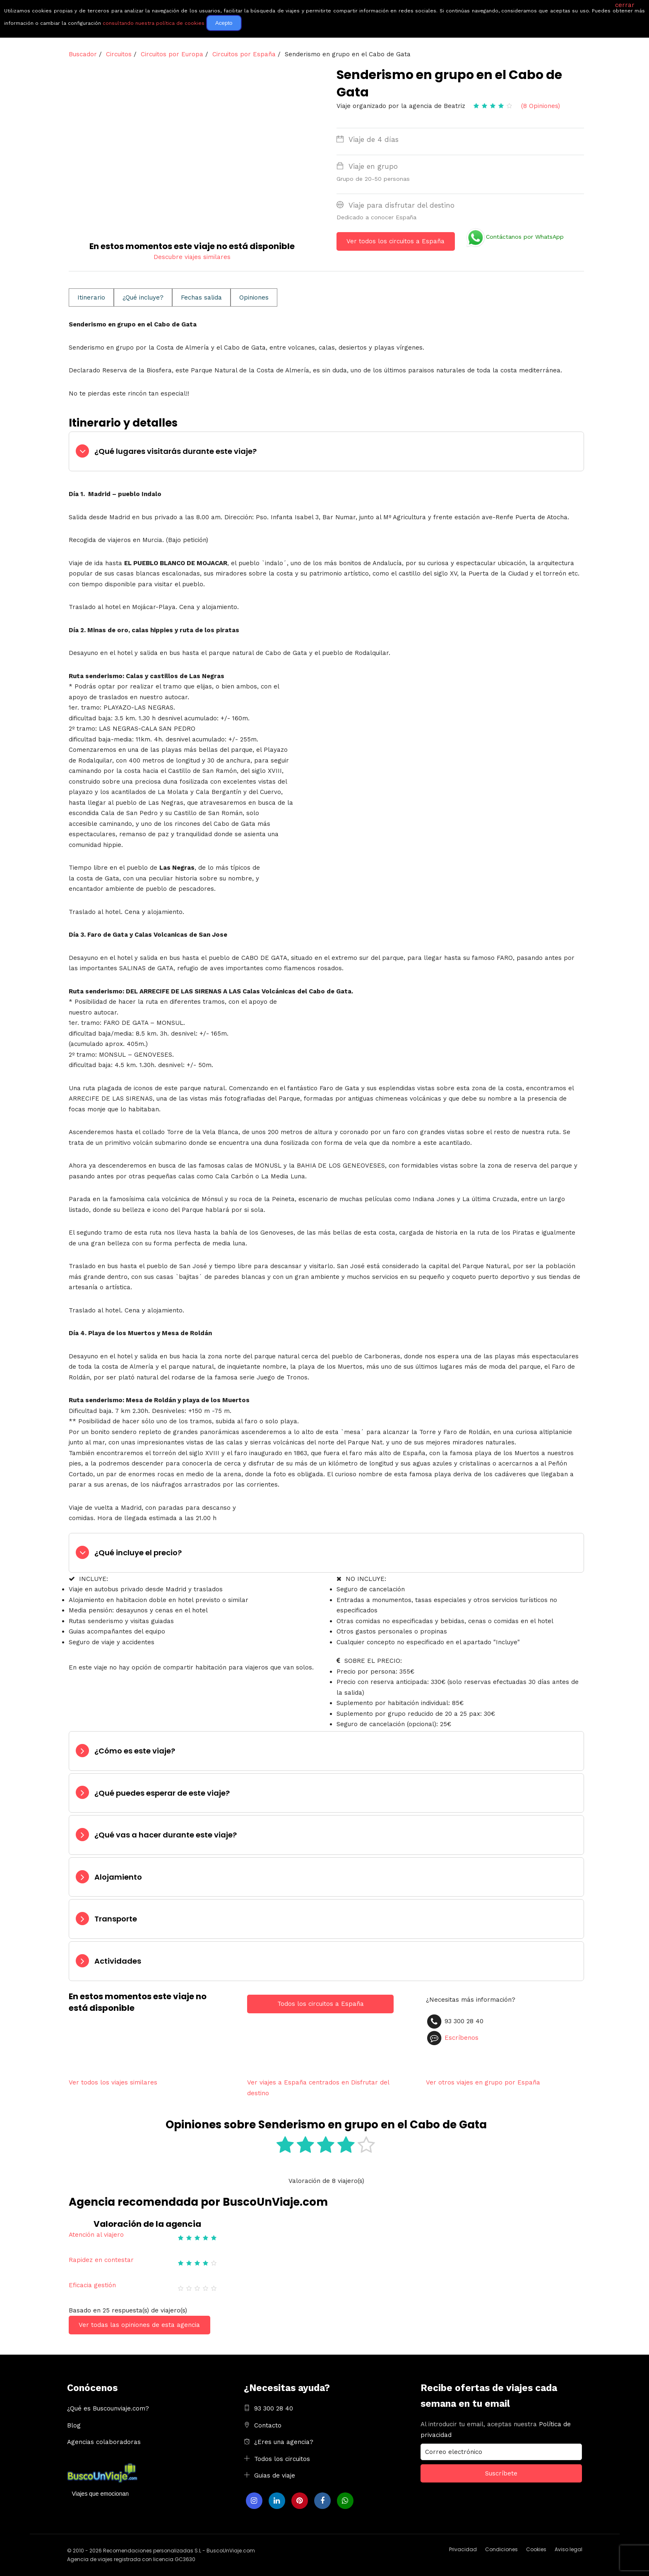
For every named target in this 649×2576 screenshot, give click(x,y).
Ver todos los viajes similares (113, 2082)
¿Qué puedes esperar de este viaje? (162, 1793)
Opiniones (254, 297)
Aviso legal (568, 2549)
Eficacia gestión (92, 2285)
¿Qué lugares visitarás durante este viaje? (175, 451)
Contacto (267, 2425)
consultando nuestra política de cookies (153, 23)
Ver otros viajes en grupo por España (483, 2082)
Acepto (224, 23)
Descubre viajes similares (192, 257)
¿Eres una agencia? (283, 2442)
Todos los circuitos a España (320, 2004)
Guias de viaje (274, 2475)
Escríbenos (461, 2037)
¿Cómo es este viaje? (134, 1751)
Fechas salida (201, 297)
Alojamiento (118, 1877)
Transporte (115, 1919)
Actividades (117, 1961)
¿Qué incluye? (143, 297)
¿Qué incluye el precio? (138, 1552)
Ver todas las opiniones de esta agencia (139, 2325)
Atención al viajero (96, 2234)
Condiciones (501, 2549)
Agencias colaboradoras (104, 2442)
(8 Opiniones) (540, 106)
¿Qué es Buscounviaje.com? (108, 2408)
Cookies (536, 2549)
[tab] (326, 451)
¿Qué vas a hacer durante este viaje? (165, 1835)
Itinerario (91, 297)
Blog (74, 2425)
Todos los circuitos (282, 2459)
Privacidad (463, 2549)
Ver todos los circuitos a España (395, 241)
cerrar (625, 5)
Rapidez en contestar (101, 2260)
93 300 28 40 (273, 2408)
